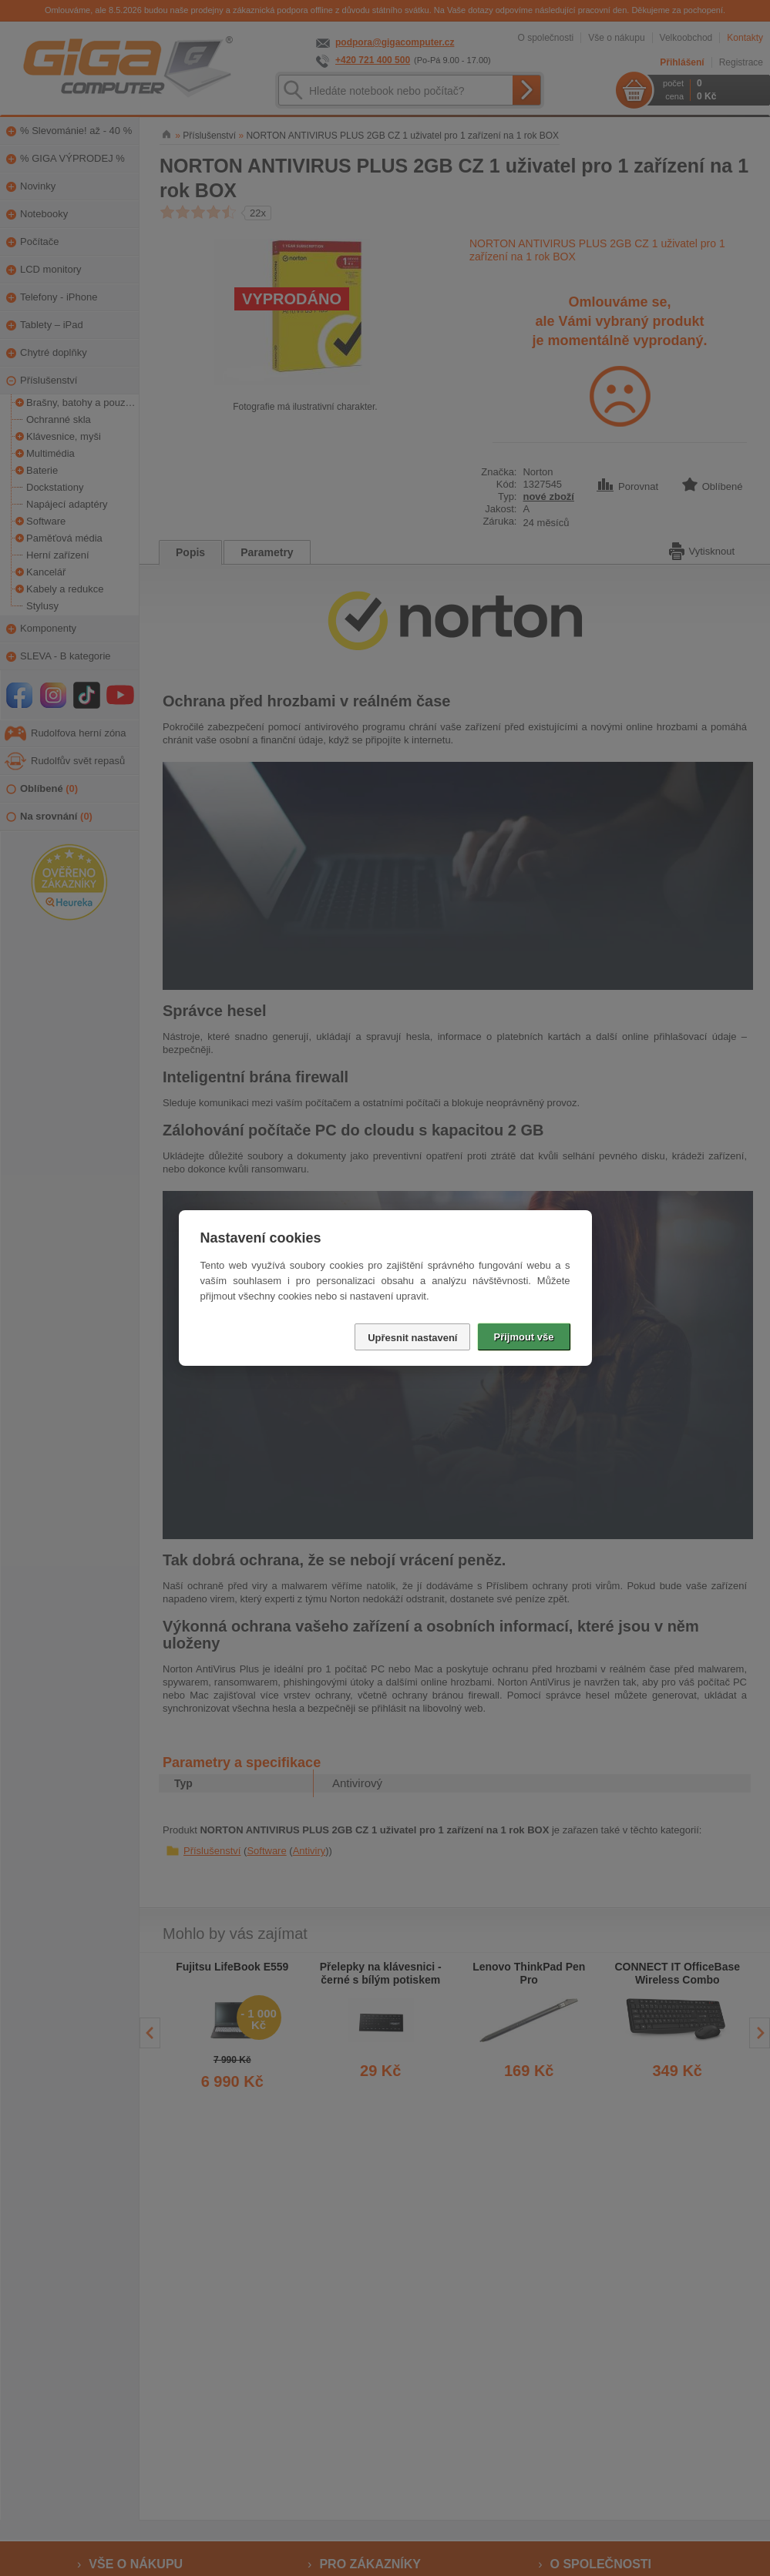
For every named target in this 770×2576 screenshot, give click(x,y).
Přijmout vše (523, 1337)
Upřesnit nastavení (412, 1337)
